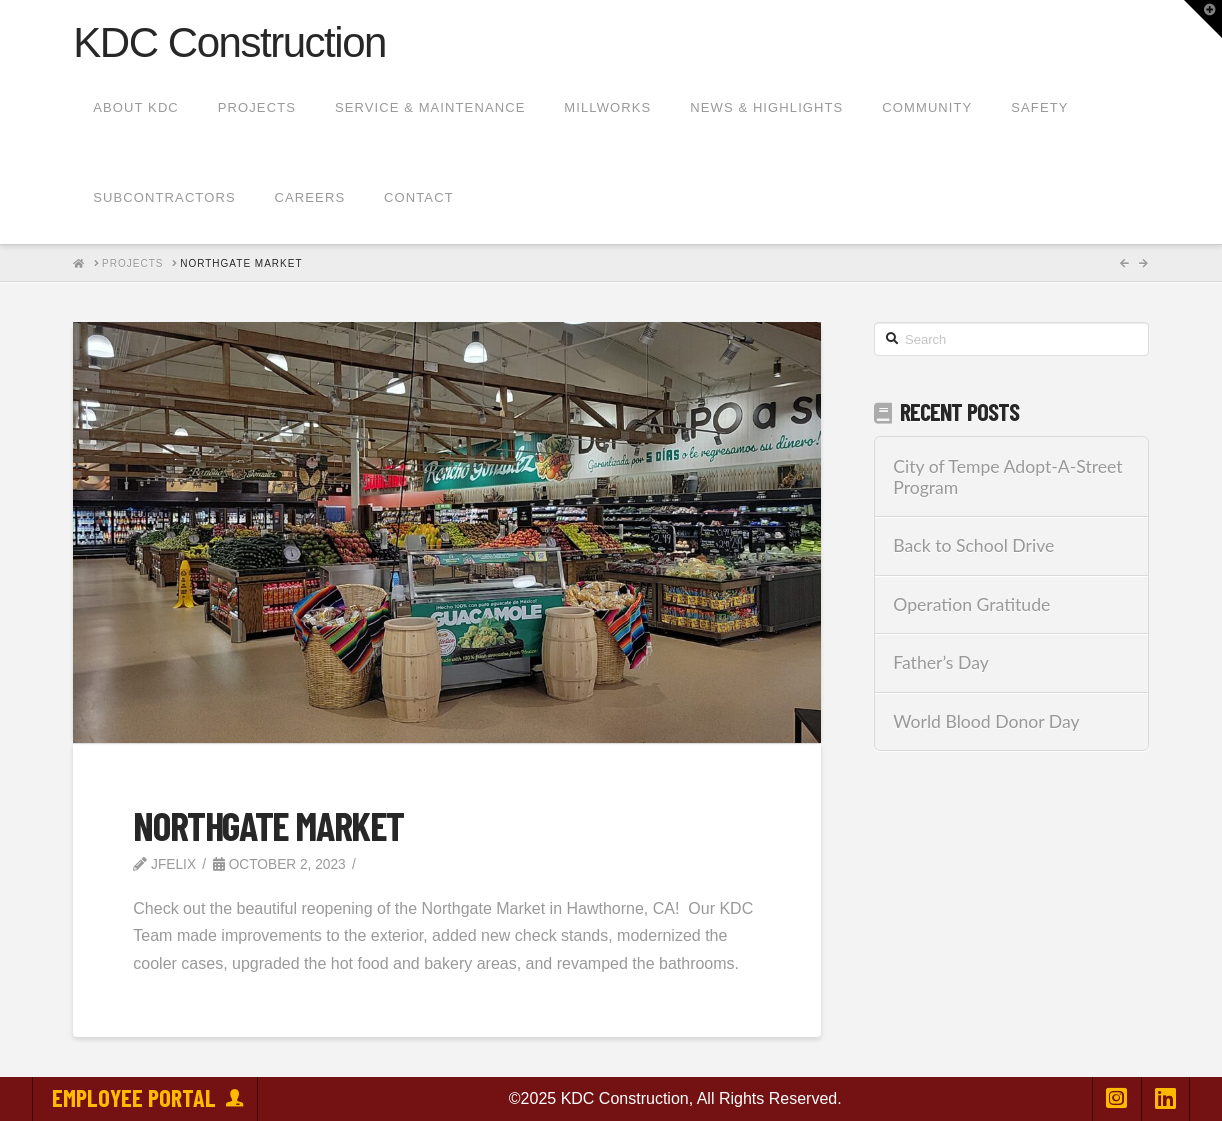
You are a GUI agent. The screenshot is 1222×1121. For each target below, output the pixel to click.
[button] (1203, 19)
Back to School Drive (973, 545)
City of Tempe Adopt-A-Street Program (1007, 477)
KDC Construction (229, 43)
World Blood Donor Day (986, 721)
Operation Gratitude (971, 604)
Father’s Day (941, 662)
